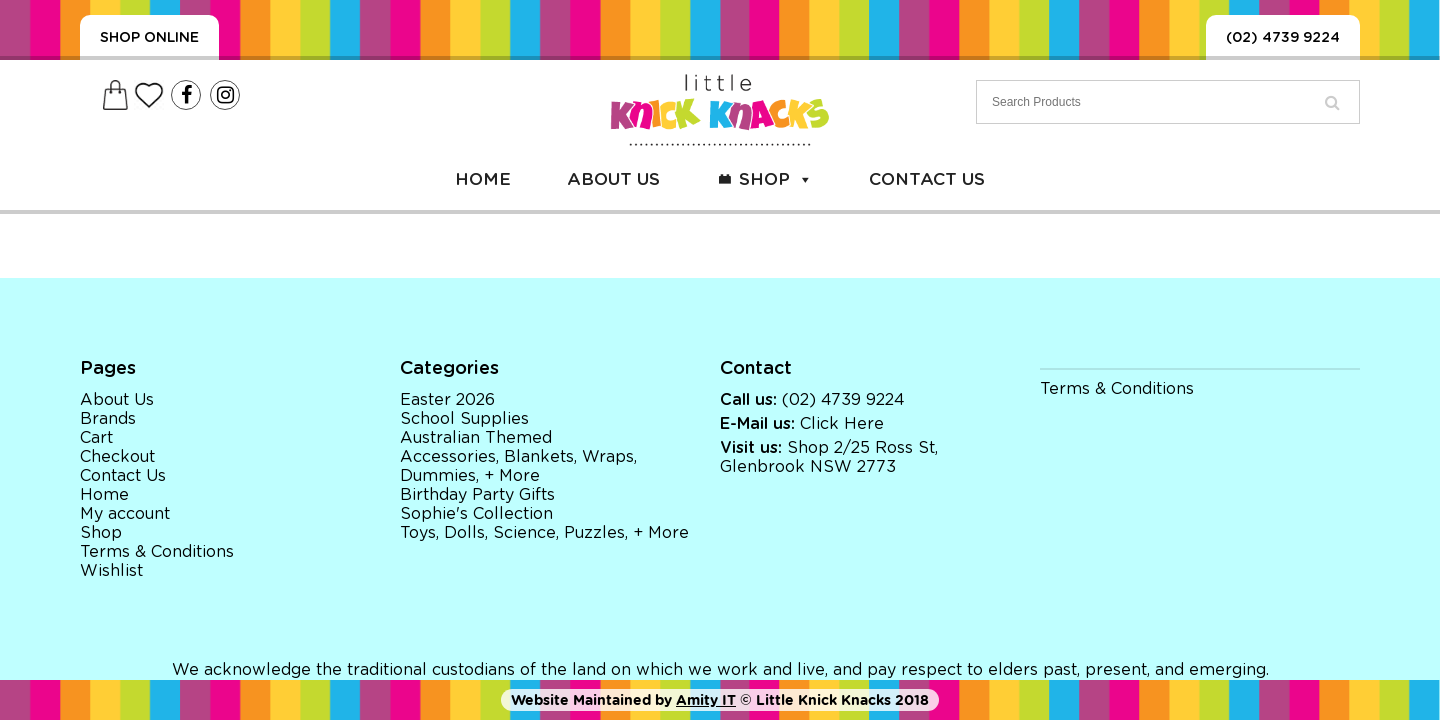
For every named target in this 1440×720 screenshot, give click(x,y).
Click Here (842, 424)
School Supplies (464, 419)
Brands (108, 419)
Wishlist (111, 571)
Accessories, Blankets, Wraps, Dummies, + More (518, 466)
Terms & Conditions (157, 552)
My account (125, 514)
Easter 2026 (447, 400)
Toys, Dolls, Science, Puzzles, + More (544, 533)
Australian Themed (476, 438)
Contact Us (927, 179)
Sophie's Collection (476, 514)
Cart (96, 438)
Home (483, 179)
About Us (613, 179)
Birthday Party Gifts (477, 495)
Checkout (117, 457)
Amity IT (706, 700)
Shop (776, 179)
